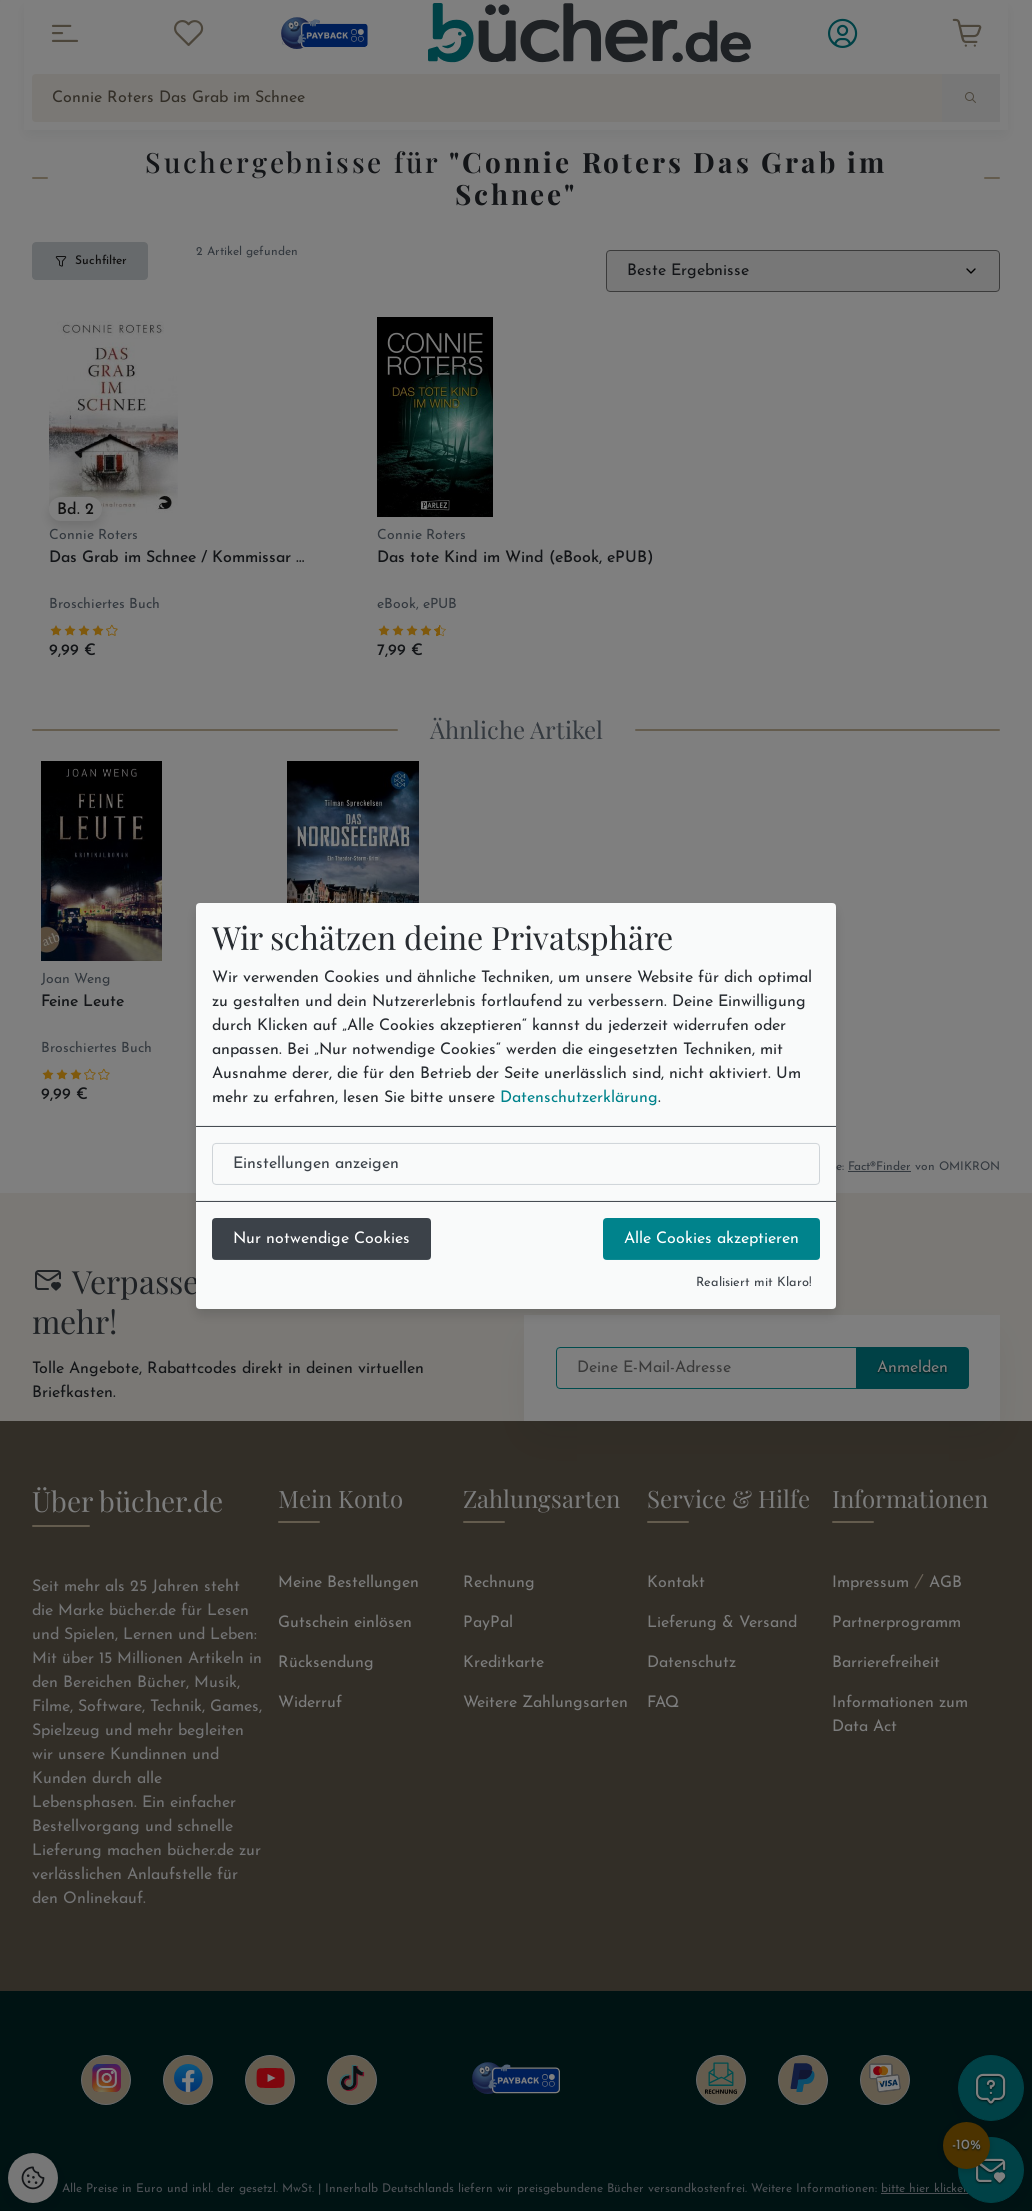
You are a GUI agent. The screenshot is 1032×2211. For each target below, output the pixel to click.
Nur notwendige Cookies (321, 1239)
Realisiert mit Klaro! (754, 1282)
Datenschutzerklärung (579, 1098)
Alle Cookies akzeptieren (711, 1239)
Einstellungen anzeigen (316, 1164)
